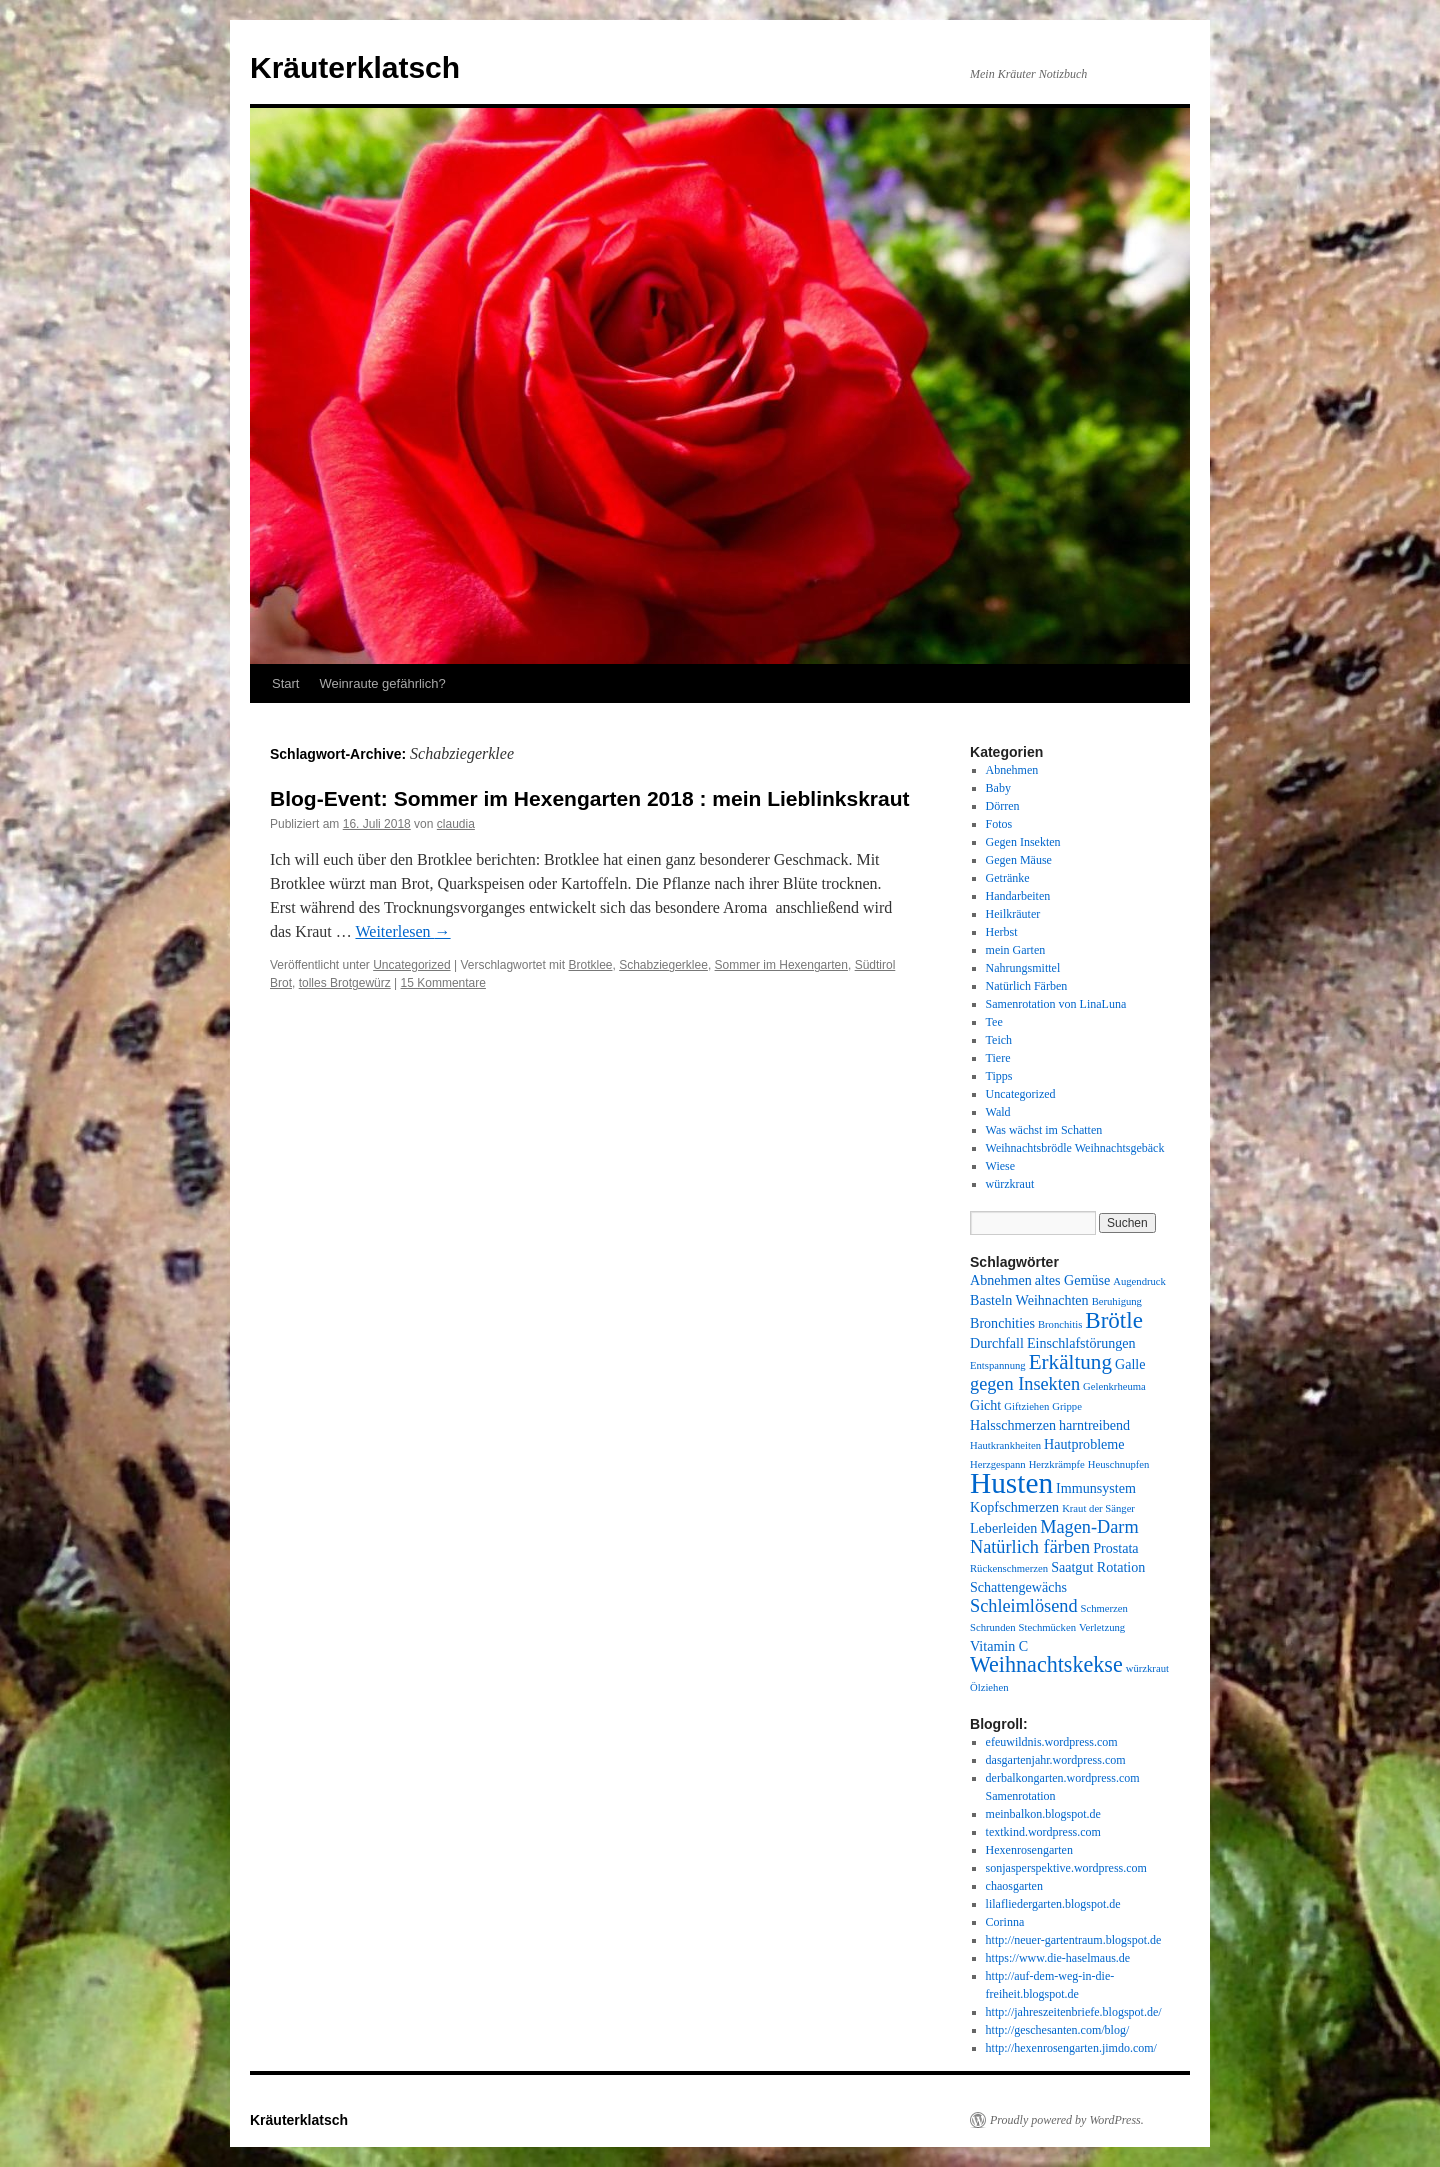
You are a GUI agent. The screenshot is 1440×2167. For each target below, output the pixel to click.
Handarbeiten (1018, 896)
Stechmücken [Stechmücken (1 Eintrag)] (1047, 1627)
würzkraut (1010, 1184)
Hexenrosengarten (1029, 1850)
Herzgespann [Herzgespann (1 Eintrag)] (998, 1464)
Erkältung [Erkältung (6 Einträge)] (1070, 1362)
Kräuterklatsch (355, 67)
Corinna (1005, 1922)
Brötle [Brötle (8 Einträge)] (1114, 1320)
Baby (998, 788)
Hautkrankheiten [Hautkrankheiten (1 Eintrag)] (1005, 1445)
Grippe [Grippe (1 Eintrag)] (1067, 1406)
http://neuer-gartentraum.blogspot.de (1074, 1940)
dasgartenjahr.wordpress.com (1056, 1760)
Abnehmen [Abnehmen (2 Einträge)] (1001, 1280)
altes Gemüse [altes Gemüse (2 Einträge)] (1072, 1280)
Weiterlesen (402, 931)
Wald (998, 1112)
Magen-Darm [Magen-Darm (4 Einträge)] (1089, 1527)
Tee (994, 1022)
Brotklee (590, 965)
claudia (456, 824)
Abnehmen (1012, 770)
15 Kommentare (443, 983)
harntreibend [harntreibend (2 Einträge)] (1094, 1425)
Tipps (999, 1076)
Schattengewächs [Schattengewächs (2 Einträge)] (1018, 1587)
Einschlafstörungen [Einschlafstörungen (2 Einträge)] (1081, 1343)
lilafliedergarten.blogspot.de (1053, 1904)
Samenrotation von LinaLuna (1056, 1004)
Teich (999, 1040)
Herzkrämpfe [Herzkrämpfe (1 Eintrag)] (1057, 1464)
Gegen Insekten (1023, 842)
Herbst (1002, 932)
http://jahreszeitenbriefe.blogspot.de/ (1074, 2012)
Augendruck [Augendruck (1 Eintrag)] (1139, 1281)
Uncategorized (411, 965)
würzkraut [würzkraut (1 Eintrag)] (1147, 1668)
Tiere (998, 1058)
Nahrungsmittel (1023, 968)
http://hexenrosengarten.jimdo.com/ (1071, 2048)
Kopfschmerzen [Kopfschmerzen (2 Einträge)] (1014, 1507)
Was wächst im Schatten (1044, 1130)
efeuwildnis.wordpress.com (1052, 1742)
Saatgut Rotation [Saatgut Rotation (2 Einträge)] (1098, 1567)
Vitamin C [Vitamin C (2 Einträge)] (999, 1646)
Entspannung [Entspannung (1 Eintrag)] (998, 1365)
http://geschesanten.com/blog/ (1058, 2030)
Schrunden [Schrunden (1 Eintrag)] (993, 1627)
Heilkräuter (1013, 914)
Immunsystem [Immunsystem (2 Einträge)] (1096, 1488)
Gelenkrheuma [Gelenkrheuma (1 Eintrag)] (1114, 1386)
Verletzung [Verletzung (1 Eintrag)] (1102, 1627)
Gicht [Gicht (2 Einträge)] (985, 1405)
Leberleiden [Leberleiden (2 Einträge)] (1003, 1528)
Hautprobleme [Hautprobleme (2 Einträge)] (1084, 1444)
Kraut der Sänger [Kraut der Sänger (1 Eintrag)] (1098, 1508)
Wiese (1001, 1166)
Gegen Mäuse (1019, 860)
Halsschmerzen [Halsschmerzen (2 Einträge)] (1013, 1425)
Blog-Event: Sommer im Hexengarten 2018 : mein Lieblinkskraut (590, 798)
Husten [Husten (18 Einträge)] (1011, 1483)
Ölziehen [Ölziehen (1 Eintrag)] (989, 1687)
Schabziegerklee (663, 965)
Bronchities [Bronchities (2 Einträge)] (1002, 1323)
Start (285, 683)
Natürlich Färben (1027, 986)
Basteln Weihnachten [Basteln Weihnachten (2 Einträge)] (1029, 1300)
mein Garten (1016, 950)
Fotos (999, 824)
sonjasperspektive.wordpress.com (1066, 1868)
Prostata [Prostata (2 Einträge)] (1115, 1548)
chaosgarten (1014, 1886)
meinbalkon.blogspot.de (1043, 1814)
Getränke (1008, 878)
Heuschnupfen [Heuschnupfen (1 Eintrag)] (1119, 1464)
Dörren (1003, 806)
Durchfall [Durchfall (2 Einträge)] (997, 1343)
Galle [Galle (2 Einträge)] (1130, 1364)
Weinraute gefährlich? (382, 683)
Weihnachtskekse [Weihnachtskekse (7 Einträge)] (1046, 1664)
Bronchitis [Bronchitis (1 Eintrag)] (1060, 1324)
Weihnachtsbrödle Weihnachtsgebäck (1075, 1148)
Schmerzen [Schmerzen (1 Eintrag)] (1104, 1608)
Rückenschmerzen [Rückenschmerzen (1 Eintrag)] (1009, 1568)
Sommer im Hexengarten (781, 965)
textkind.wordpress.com (1043, 1832)
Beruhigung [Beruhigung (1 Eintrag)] (1117, 1301)
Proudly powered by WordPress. (1067, 2120)
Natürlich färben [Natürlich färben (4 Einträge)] (1030, 1547)
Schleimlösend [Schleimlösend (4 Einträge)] (1024, 1606)
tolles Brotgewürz (345, 983)
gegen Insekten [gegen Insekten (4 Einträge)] (1025, 1384)
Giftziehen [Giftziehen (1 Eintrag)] (1026, 1406)
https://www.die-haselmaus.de (1058, 1958)
